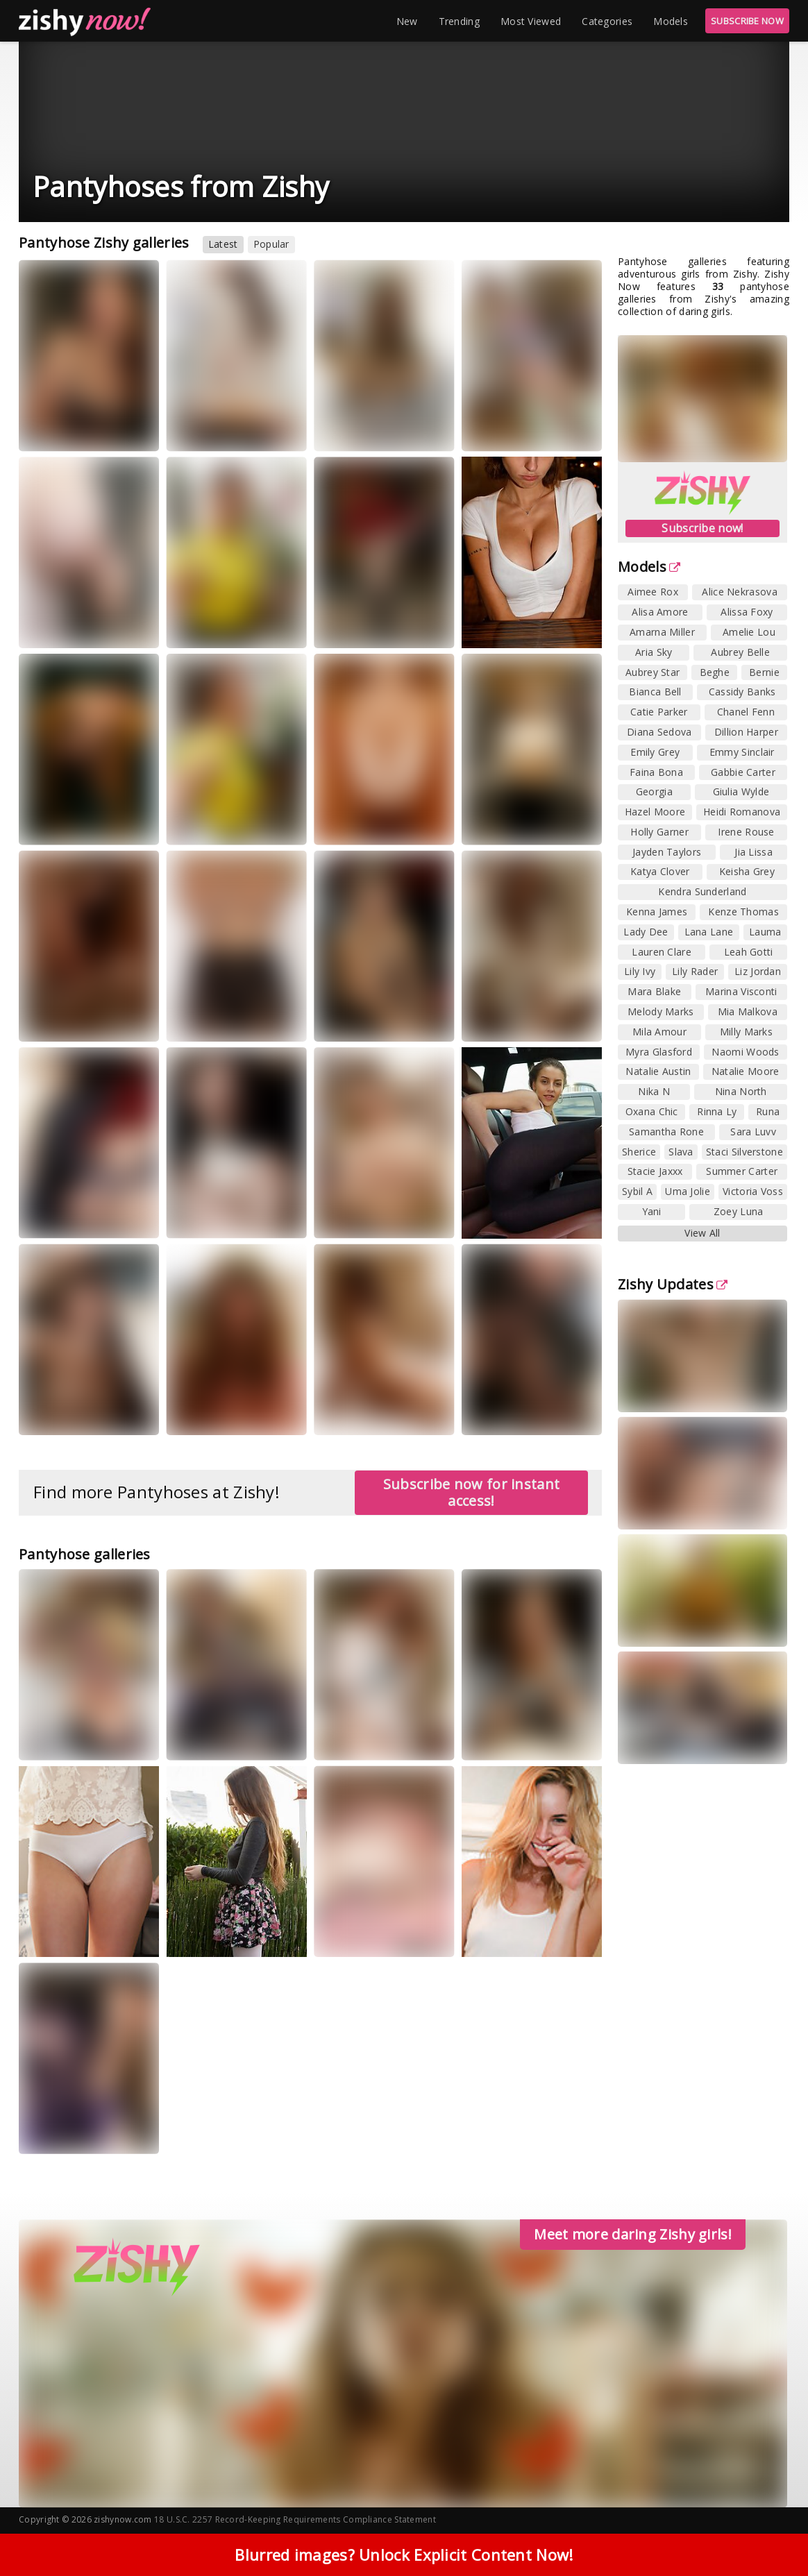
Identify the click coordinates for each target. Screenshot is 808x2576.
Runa (768, 1111)
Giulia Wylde (741, 791)
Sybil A (637, 1191)
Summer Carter (741, 1171)
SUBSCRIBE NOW (747, 21)
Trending (459, 21)
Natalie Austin (658, 1071)
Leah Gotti (748, 951)
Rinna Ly (717, 1111)
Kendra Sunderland (702, 891)
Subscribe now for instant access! (471, 1492)
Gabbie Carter (743, 772)
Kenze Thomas (743, 911)
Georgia (654, 791)
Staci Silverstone (744, 1151)
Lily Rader (695, 971)
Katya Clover (660, 871)
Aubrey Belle (740, 652)
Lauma (765, 931)
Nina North (741, 1091)
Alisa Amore (660, 611)
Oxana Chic (651, 1111)
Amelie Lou (749, 631)
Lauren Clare (661, 951)
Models (670, 21)
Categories (607, 21)
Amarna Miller (662, 631)
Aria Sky (653, 652)
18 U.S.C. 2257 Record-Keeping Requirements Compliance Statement (295, 2519)
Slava (680, 1151)
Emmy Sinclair (742, 752)
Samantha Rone (666, 1131)
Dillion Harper (746, 731)
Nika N (654, 1091)
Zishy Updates (672, 1284)
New (407, 21)
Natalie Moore (746, 1071)
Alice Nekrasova (739, 591)
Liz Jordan (757, 971)
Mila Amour (659, 1031)
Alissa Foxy (747, 611)
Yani (652, 1211)
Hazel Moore (655, 811)
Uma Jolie (687, 1191)
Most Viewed (530, 21)
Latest (223, 244)
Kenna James (656, 911)
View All (702, 1232)
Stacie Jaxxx (655, 1171)
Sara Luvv (753, 1131)
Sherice (639, 1151)
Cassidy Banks (742, 691)
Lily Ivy (639, 971)
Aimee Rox (653, 591)
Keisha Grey (747, 871)
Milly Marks (746, 1031)
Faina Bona (656, 772)
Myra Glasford (658, 1051)
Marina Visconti (741, 991)
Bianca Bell (655, 691)
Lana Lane (709, 931)
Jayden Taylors (666, 851)
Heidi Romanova (741, 811)
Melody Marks (661, 1011)
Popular (271, 244)
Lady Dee (645, 931)
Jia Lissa (753, 851)
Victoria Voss (753, 1191)
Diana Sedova (659, 731)
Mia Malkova (747, 1011)
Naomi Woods (745, 1051)
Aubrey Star (652, 672)
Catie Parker (659, 711)
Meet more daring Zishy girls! (633, 2234)
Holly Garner (659, 831)
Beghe (715, 672)
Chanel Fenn (746, 711)
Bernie (764, 672)
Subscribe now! (702, 528)
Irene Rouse (746, 831)
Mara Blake (654, 991)
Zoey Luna (739, 1211)
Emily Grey (655, 752)
